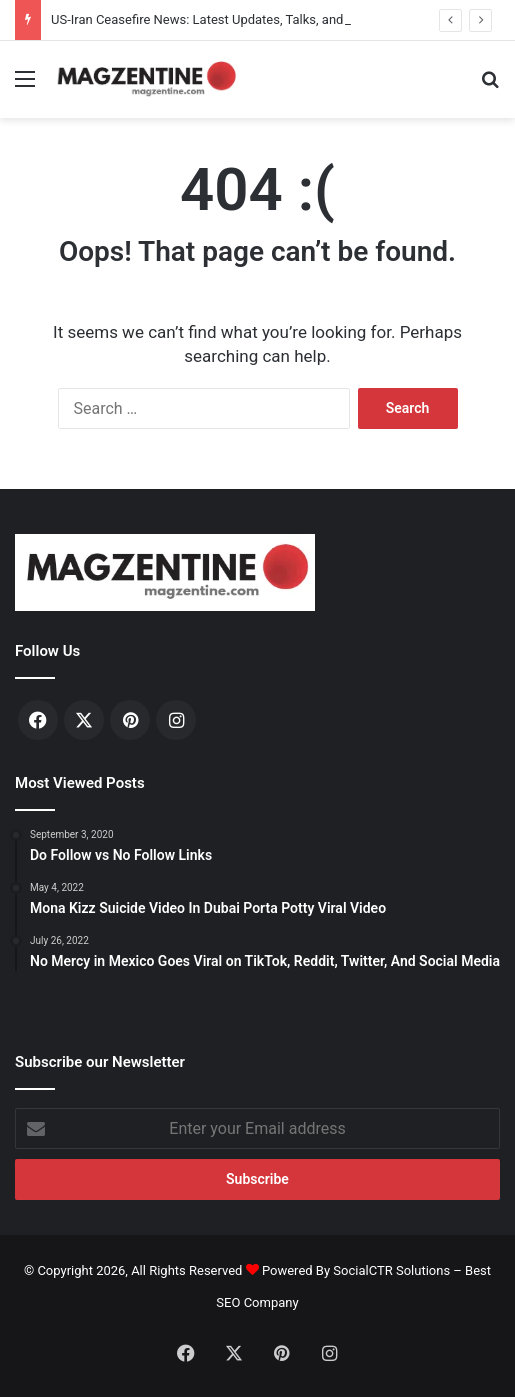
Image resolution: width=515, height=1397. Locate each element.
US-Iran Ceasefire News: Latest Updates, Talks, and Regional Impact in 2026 (268, 19)
